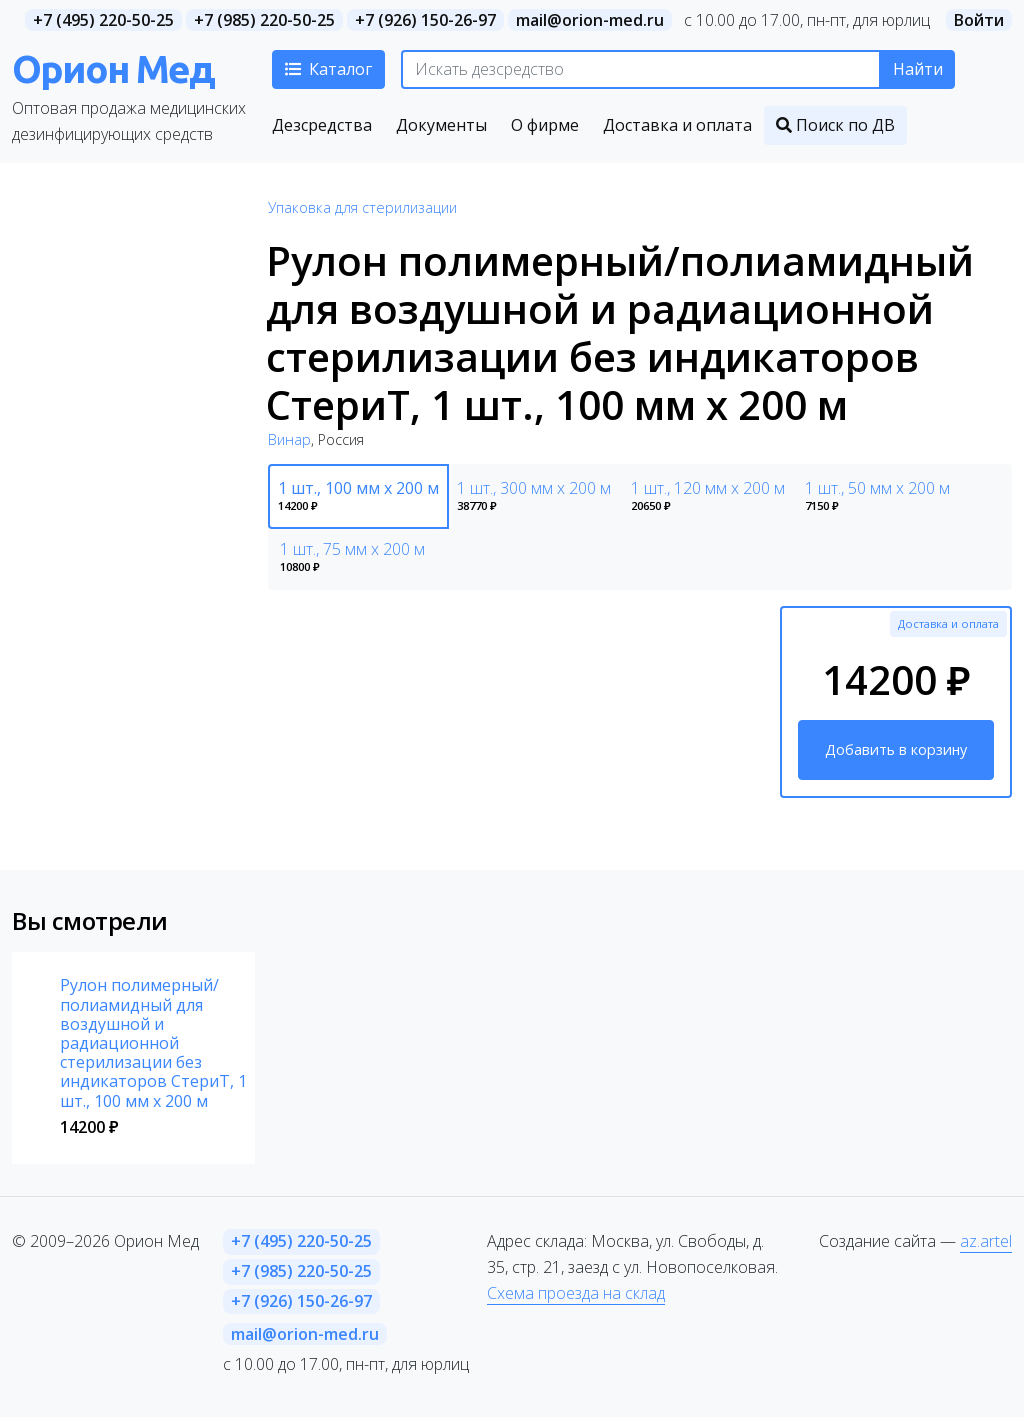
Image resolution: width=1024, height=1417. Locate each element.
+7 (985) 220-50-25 (264, 20)
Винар (289, 439)
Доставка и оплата (948, 623)
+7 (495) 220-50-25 (103, 20)
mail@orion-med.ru (590, 20)
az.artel (986, 1241)
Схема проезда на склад (576, 1293)
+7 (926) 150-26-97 (425, 20)
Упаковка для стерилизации (362, 207)
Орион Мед (113, 68)
